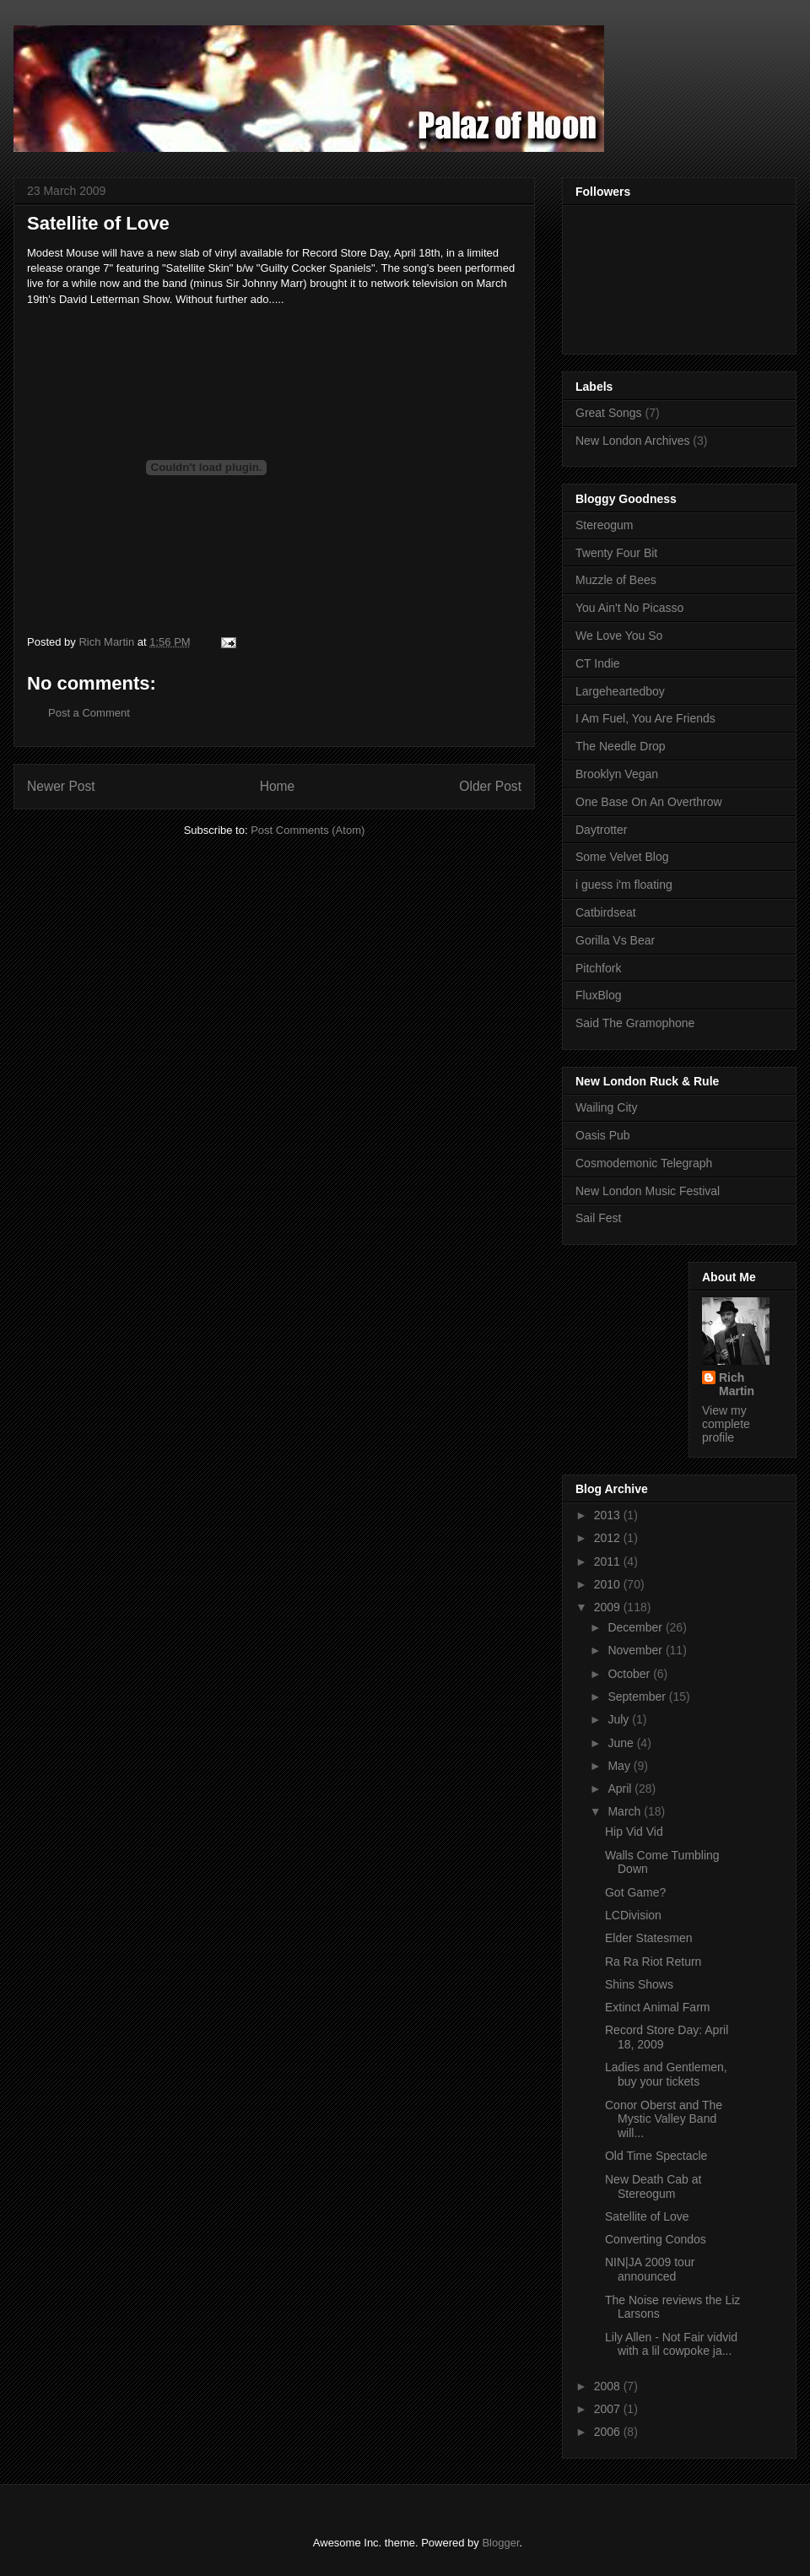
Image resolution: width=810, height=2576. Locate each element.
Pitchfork (598, 968)
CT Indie (597, 663)
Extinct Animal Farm (657, 2007)
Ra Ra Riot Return (653, 1961)
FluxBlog (598, 995)
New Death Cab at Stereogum (653, 2186)
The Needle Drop (620, 746)
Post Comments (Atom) (307, 830)
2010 (609, 1584)
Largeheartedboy (620, 691)
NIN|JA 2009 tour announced (649, 2269)
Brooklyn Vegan (616, 774)
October (630, 1673)
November (636, 1650)
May (620, 1765)
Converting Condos (655, 2239)
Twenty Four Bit (616, 553)
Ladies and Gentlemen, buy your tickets (666, 2074)
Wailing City (606, 1107)
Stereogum (604, 525)
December (636, 1627)
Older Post (490, 786)
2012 (609, 1538)
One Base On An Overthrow (648, 802)
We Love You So (618, 635)
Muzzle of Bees (615, 580)
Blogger (500, 2542)
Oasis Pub (602, 1135)
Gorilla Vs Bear (615, 940)
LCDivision (633, 1915)
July (620, 1719)
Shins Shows (639, 1984)
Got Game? (635, 1892)
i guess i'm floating (623, 884)
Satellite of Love (647, 2216)
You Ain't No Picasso (629, 607)
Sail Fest (598, 1218)
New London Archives (632, 440)
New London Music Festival (647, 1191)
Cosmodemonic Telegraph (643, 1163)
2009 (609, 1607)
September (638, 1696)
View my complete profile (726, 1424)
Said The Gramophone (634, 1023)
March (626, 1811)
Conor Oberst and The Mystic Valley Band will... (663, 2119)
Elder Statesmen (649, 1938)
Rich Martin (736, 1384)
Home (277, 786)
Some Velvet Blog (622, 856)
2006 (609, 2431)
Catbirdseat (605, 912)
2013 (609, 1515)
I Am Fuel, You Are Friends (645, 718)
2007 (609, 2409)
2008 (609, 2386)
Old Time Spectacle (656, 2155)
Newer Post (61, 786)
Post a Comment (89, 712)
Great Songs (608, 412)
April (621, 1788)
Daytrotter (601, 829)
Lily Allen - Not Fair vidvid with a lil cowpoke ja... (671, 2344)
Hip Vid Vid (634, 1831)
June (622, 1743)
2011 (609, 1561)
